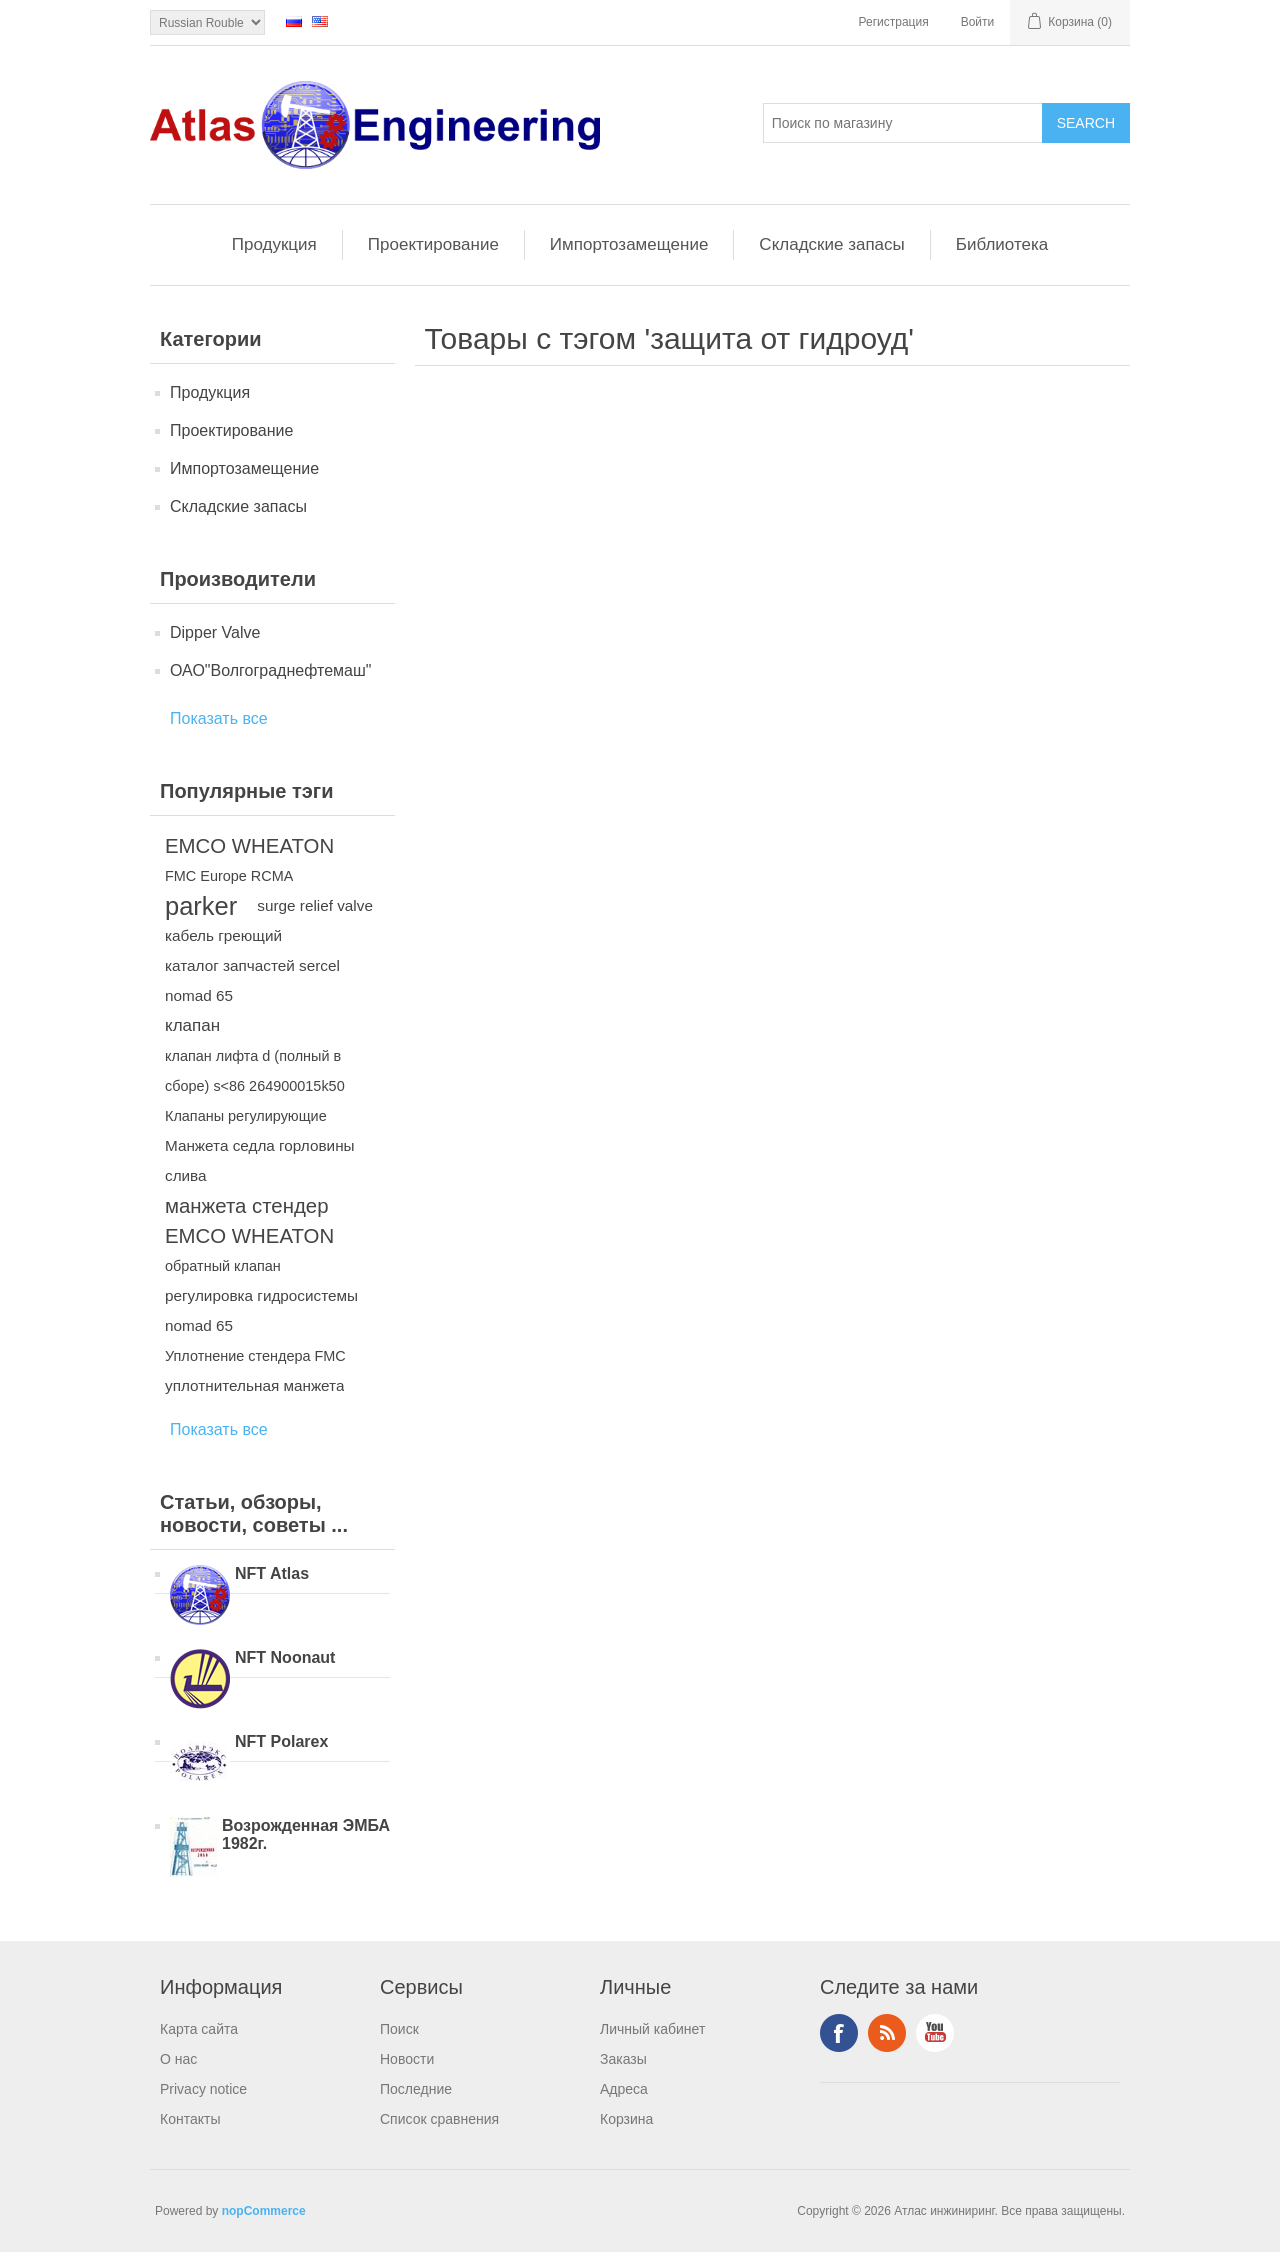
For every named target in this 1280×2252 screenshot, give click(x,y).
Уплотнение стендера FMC (255, 1356)
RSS (887, 2033)
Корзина (626, 2119)
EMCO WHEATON (249, 846)
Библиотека (1002, 244)
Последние (416, 2089)
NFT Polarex (281, 1741)
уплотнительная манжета (254, 1385)
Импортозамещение (629, 244)
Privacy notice (203, 2089)
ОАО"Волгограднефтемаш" (270, 670)
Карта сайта (199, 2029)
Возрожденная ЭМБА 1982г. (306, 1834)
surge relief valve (315, 905)
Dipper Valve (215, 632)
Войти (978, 22)
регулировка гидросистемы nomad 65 (261, 1310)
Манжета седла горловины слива (260, 1160)
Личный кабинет (652, 2029)
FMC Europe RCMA (229, 876)
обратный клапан (223, 1266)
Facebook (839, 2033)
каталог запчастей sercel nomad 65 (252, 980)
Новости (407, 2059)
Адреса (624, 2089)
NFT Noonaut (285, 1657)
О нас (178, 2059)
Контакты (190, 2119)
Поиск (399, 2029)
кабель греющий (223, 935)
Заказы (623, 2059)
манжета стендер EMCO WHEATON (249, 1221)
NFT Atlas (272, 1573)
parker (201, 906)
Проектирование (433, 244)
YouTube (935, 2033)
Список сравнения (439, 2119)
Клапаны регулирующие (246, 1116)
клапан (192, 1025)
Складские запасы (831, 244)
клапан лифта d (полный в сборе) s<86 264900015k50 (255, 1071)
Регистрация (894, 22)
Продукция (274, 244)
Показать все (219, 718)
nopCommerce (264, 2211)
